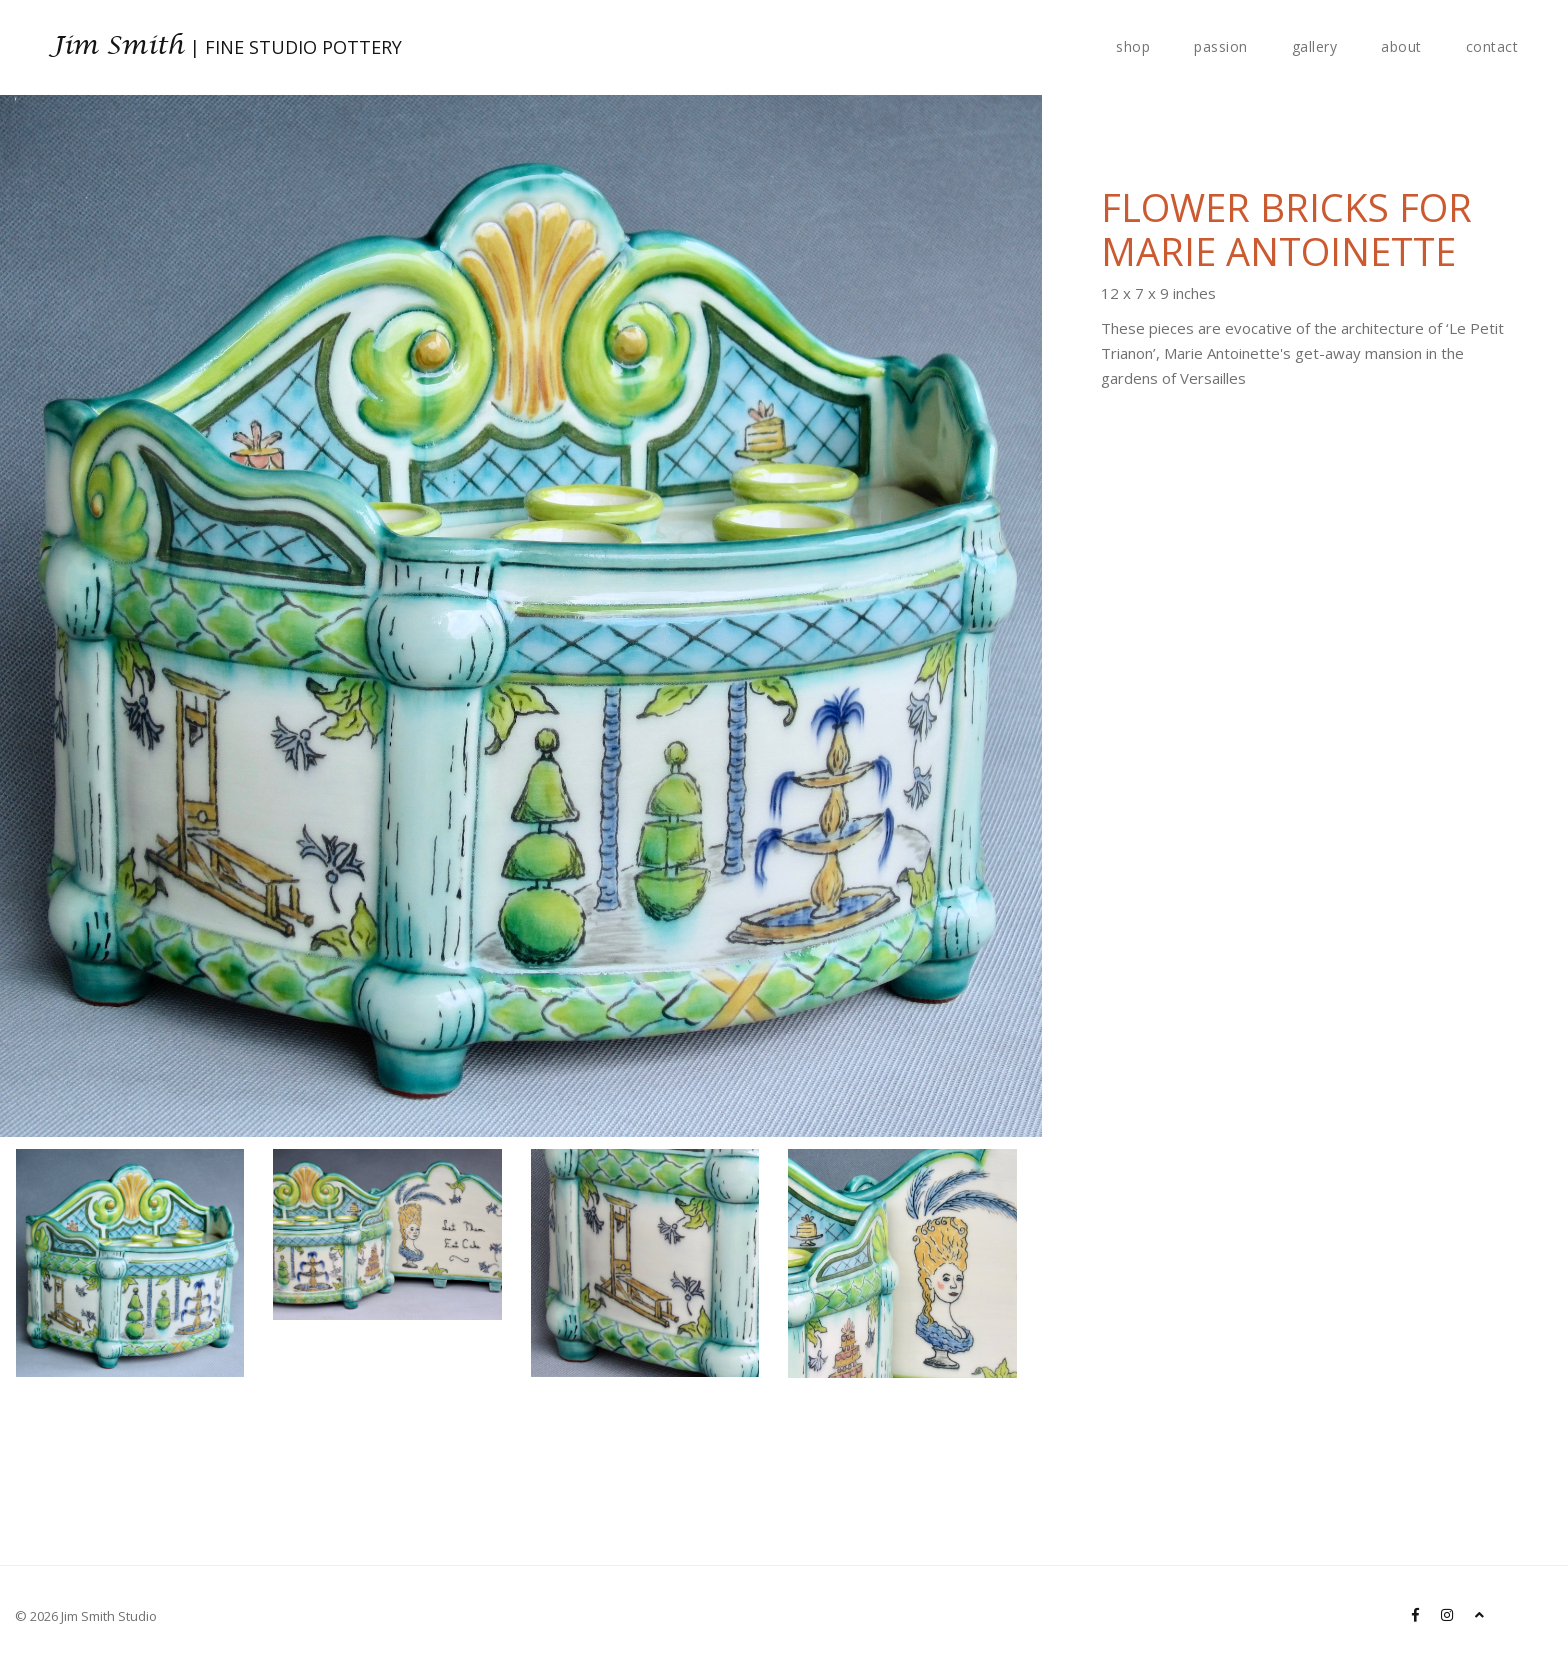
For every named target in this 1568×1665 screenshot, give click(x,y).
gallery (1315, 46)
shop (1133, 46)
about (1401, 46)
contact (1492, 46)
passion (1221, 46)
